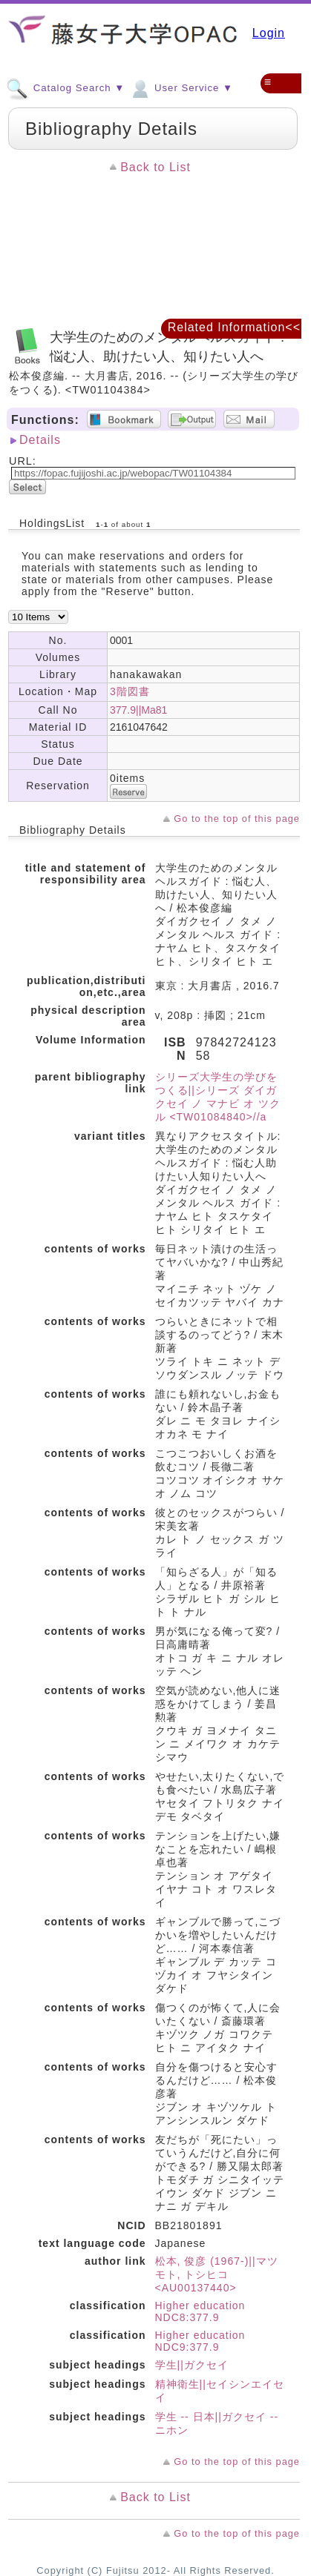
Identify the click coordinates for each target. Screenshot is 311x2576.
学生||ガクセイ (192, 2365)
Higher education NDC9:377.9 (200, 2341)
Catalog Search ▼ (65, 87)
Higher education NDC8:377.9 (200, 2311)
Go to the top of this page (237, 818)
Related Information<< (234, 327)
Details (40, 440)
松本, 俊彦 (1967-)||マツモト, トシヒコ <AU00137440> (216, 2274)
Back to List (155, 167)
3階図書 (130, 691)
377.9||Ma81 (138, 710)
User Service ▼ (180, 87)
